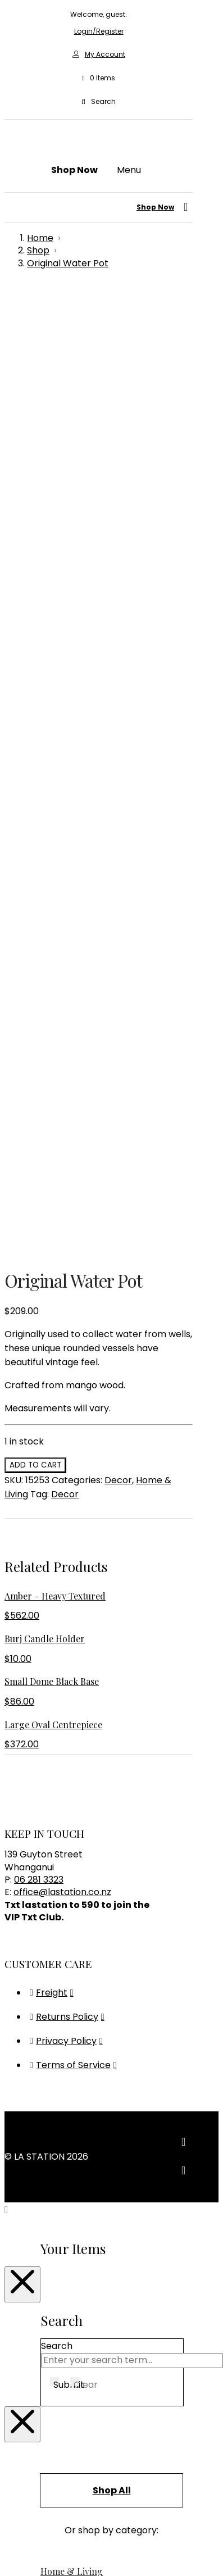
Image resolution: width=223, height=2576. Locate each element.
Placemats (64, 1918)
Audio (52, 1665)
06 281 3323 (38, 944)
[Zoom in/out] (8, 2539)
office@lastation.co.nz (62, 957)
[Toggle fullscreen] (20, 2539)
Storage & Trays (76, 1960)
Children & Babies (79, 1777)
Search (56, 1411)
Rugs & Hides (68, 1946)
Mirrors (56, 1890)
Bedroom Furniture (82, 2028)
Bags (51, 1679)
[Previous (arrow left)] (8, 2553)
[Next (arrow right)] (20, 2553)
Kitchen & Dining (76, 1876)
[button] (98, 78)
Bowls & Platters (76, 1749)
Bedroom (60, 1707)
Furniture (60, 1999)
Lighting (58, 2109)
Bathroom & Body (79, 1693)
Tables (55, 2084)
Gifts (50, 2177)
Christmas (63, 1792)
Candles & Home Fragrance (101, 1763)
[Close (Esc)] (42, 2539)
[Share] (31, 2539)
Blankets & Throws (81, 1721)
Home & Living (71, 1636)
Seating (57, 2056)
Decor (118, 545)
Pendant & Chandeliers (91, 2138)
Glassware (63, 1848)
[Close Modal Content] (22, 1349)
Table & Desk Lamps (85, 2152)
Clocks (55, 1806)
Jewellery (61, 1862)
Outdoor (59, 2042)
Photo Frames (71, 1904)
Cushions (60, 1820)
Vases (53, 1974)
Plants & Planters (78, 1932)
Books (53, 1735)
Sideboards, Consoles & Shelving (111, 2070)
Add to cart (35, 530)
